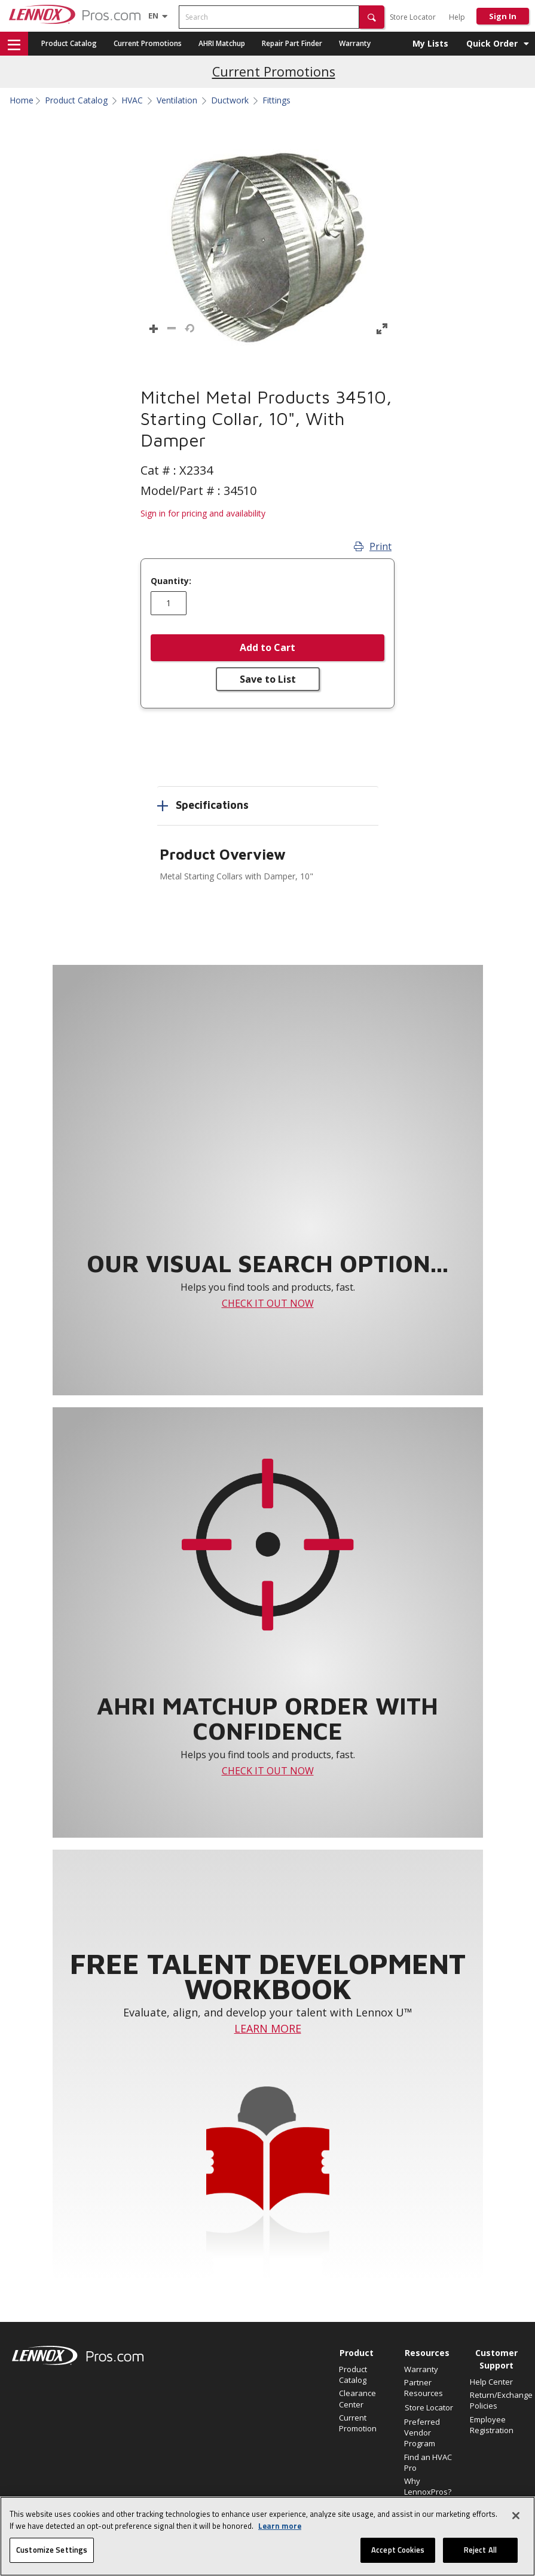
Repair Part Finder (292, 43)
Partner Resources (423, 2387)
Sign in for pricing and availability (202, 513)
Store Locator (413, 17)
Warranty (355, 43)
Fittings (276, 100)
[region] (267, 2536)
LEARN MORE (267, 2028)
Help (457, 17)
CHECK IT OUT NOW (268, 1303)
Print (373, 546)
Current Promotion (358, 2423)
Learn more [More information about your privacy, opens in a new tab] (279, 2526)
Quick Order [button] (492, 43)
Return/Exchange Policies (496, 2400)
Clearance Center (357, 2398)
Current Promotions (148, 43)
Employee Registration (491, 2425)
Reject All (480, 2550)
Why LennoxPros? (427, 2486)
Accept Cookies (397, 2550)
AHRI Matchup (221, 43)
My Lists (430, 43)
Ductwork (230, 100)
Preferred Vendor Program (422, 2432)
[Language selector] (153, 15)
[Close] (516, 2515)
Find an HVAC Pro (428, 2462)
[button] (371, 17)
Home (21, 100)
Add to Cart (267, 647)
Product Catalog (69, 43)
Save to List (268, 679)
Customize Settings (51, 2550)
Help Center (491, 2381)
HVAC (132, 100)
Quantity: (171, 581)
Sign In (502, 16)
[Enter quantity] (169, 603)
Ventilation (177, 100)
